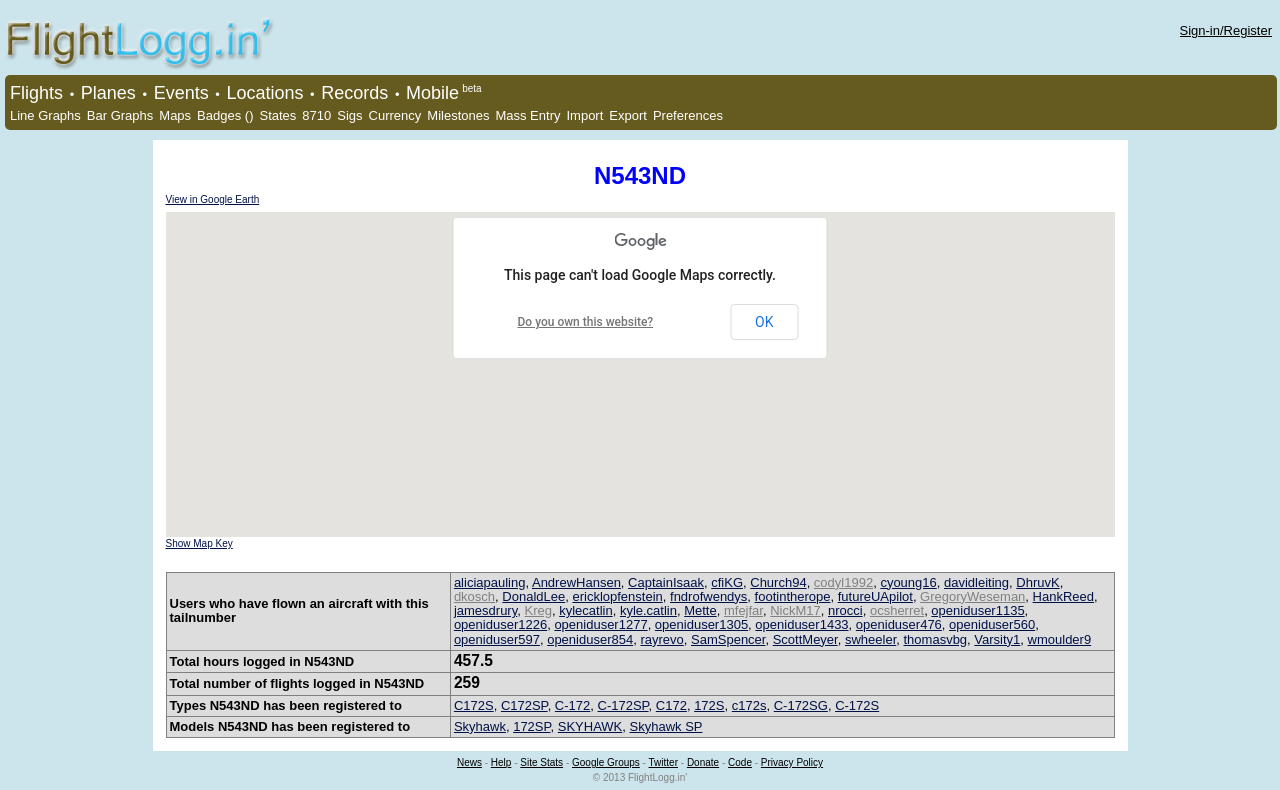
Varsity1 (997, 639)
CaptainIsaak (666, 582)
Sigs (349, 115)
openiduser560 (992, 624)
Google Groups (606, 762)
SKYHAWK (590, 726)
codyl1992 (843, 582)
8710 (316, 115)
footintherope (793, 596)
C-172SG (801, 705)
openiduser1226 (500, 624)
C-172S (857, 705)
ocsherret (897, 610)
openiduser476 (899, 624)
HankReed (1063, 596)
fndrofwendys (708, 596)
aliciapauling (490, 582)
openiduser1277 (600, 624)
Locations (264, 93)
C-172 (572, 705)
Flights (36, 93)
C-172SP (623, 705)
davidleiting (976, 582)
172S (709, 705)
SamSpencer (728, 639)
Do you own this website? (586, 322)
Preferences (688, 115)
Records (354, 93)
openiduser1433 (801, 624)
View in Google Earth (213, 199)
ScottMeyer (805, 639)
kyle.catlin (648, 610)
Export (628, 115)
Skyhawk (480, 726)
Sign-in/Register (1226, 30)
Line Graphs (45, 115)
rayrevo (661, 639)
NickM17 (795, 610)
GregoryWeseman (972, 596)
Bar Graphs (120, 115)
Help (501, 762)
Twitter (663, 762)
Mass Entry (527, 115)
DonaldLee (533, 596)
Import (584, 115)
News (469, 762)
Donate (703, 762)
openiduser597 (497, 639)
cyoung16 (908, 582)
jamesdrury (485, 610)
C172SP (524, 705)
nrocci (845, 610)
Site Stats (541, 762)
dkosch (474, 596)
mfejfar (743, 610)
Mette (700, 610)
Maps (175, 115)
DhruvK (1037, 582)
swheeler (870, 639)
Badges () (225, 115)
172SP (531, 726)
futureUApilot (875, 596)
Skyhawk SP (666, 726)
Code (740, 762)
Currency (395, 115)
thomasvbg (936, 639)
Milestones (458, 115)
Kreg (537, 610)
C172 (671, 705)
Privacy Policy (792, 762)
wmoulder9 (1060, 639)
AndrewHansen (576, 582)
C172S (474, 705)
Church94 (778, 582)
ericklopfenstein (617, 596)
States (277, 115)
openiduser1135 (977, 610)
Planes (108, 93)
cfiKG (727, 582)
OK (764, 322)
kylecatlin (585, 610)
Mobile (432, 93)
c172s (749, 705)
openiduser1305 (701, 624)
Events (181, 93)
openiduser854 (590, 639)
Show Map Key (199, 543)
